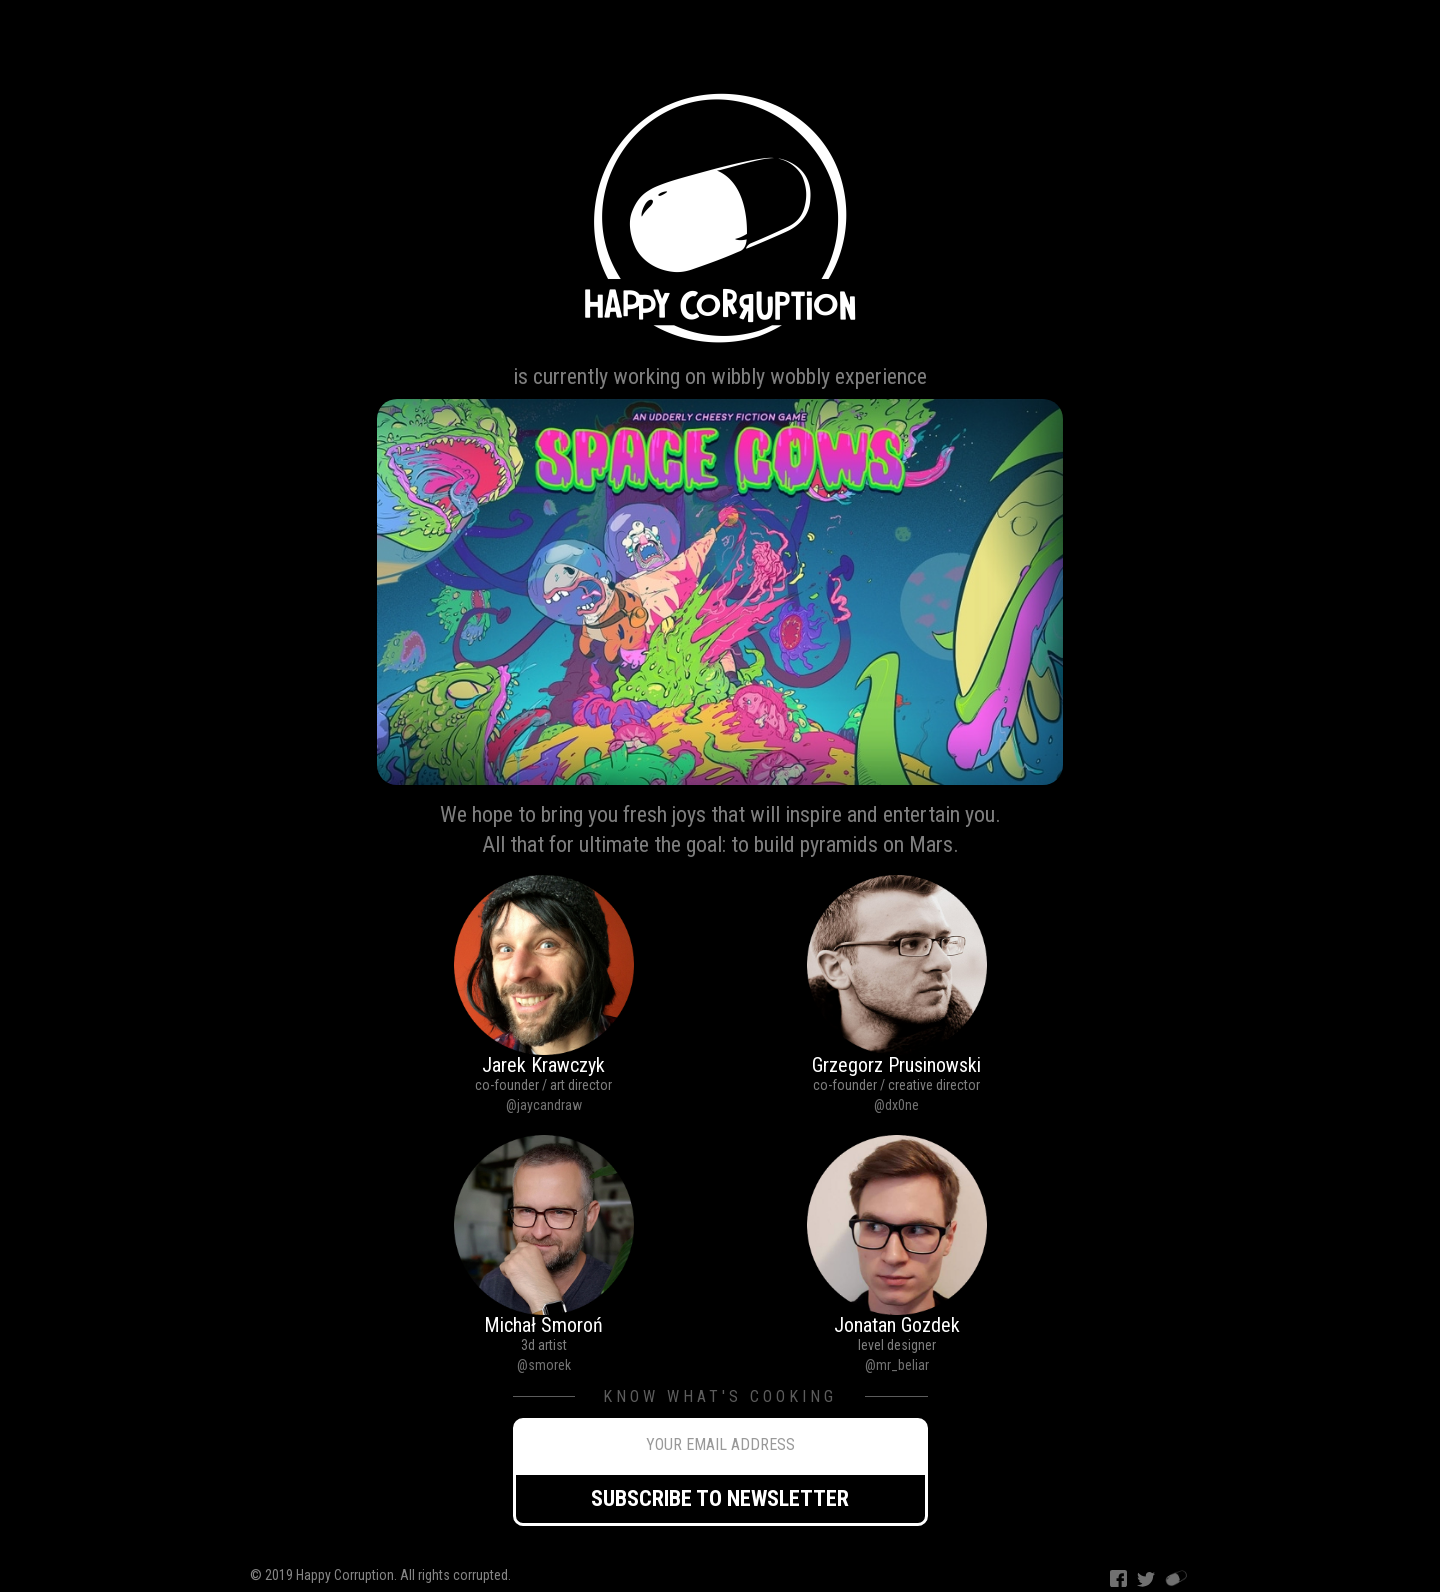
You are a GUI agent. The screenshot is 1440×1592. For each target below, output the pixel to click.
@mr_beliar (897, 1365)
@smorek (544, 1365)
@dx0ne (896, 1105)
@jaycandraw (544, 1105)
